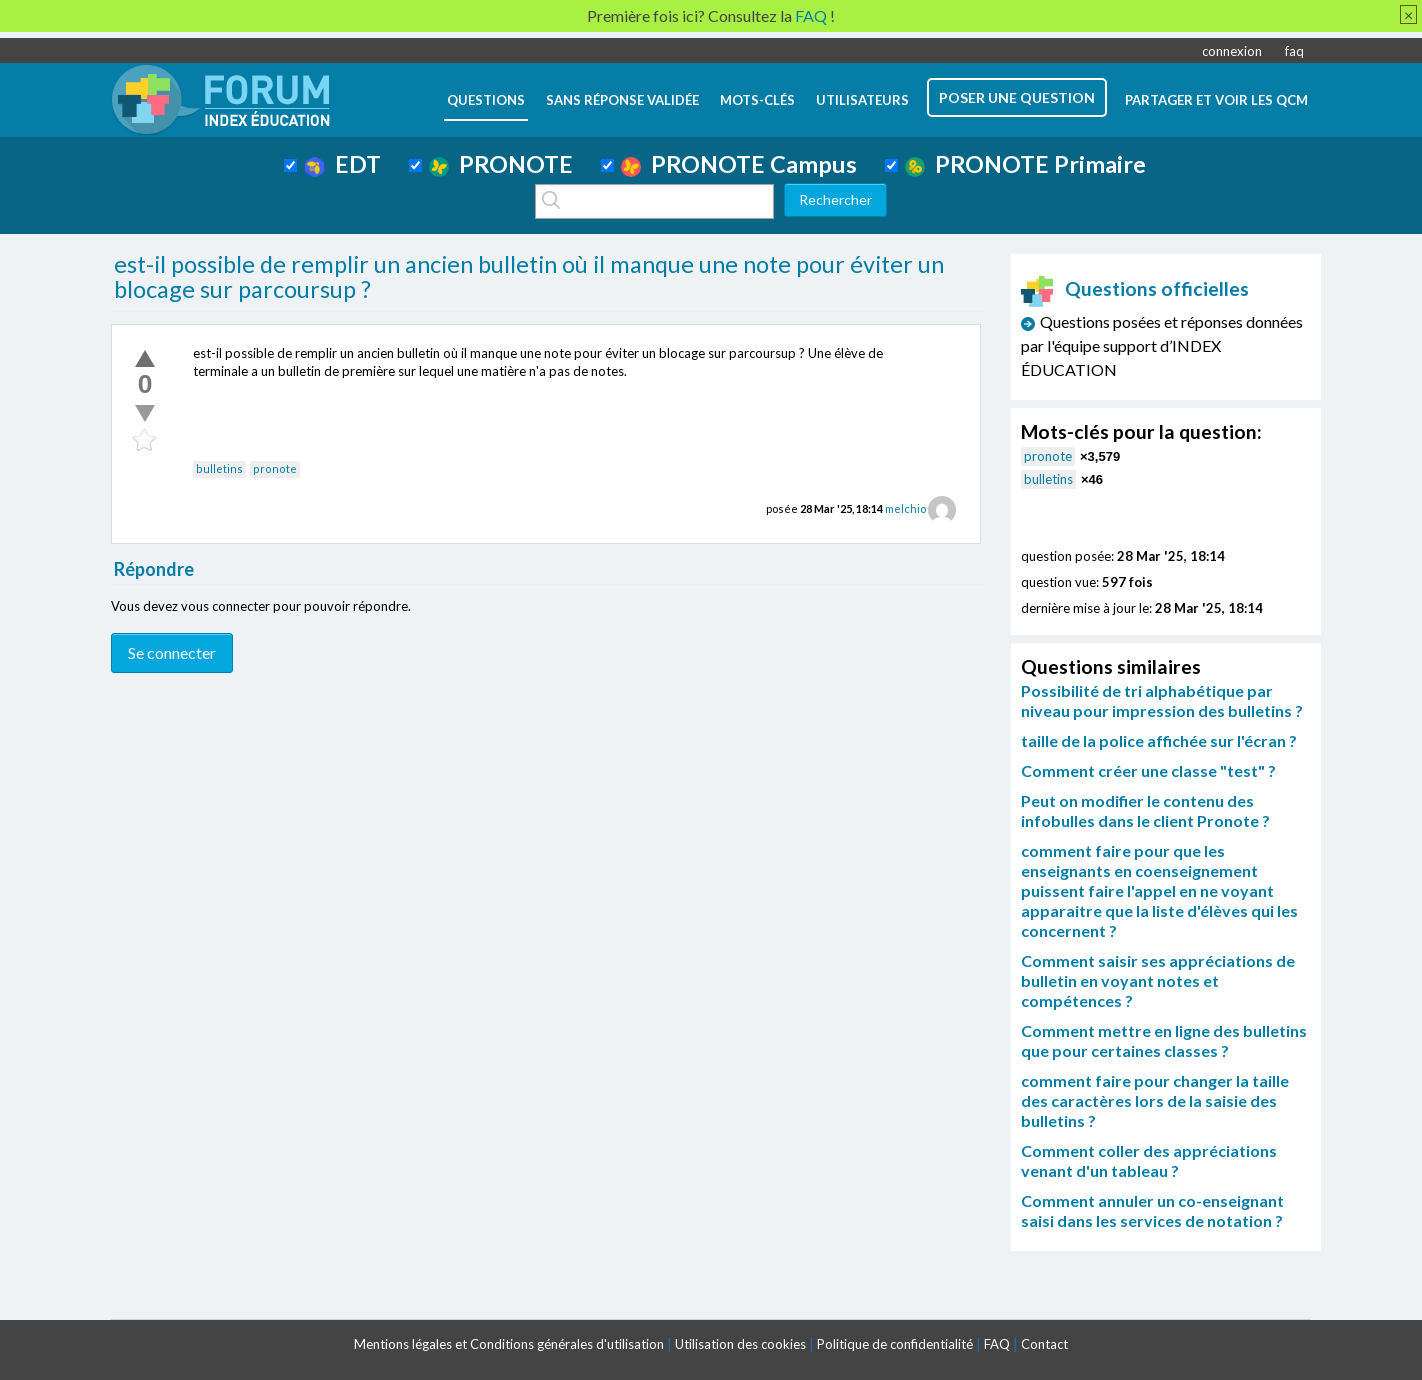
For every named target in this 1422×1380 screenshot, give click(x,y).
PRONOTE (501, 164)
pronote (275, 468)
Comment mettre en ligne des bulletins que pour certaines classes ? (1164, 1040)
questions (486, 100)
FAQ (997, 1344)
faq (1294, 51)
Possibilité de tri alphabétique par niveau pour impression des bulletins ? (1162, 700)
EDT (342, 164)
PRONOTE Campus (739, 164)
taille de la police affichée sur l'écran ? (1159, 740)
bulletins (219, 468)
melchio (905, 508)
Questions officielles (1135, 288)
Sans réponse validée (622, 100)
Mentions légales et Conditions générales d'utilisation (509, 1344)
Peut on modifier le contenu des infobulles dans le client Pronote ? (1145, 810)
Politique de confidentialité (895, 1344)
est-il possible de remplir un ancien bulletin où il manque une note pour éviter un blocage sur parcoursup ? (529, 277)
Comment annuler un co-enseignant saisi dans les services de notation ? (1152, 1210)
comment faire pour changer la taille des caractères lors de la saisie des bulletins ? (1155, 1100)
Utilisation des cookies (740, 1344)
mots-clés (757, 100)
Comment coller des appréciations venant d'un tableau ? (1149, 1160)
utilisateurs (862, 100)
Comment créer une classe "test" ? (1148, 770)
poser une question (1017, 97)
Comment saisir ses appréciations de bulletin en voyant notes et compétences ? (1158, 980)
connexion (1232, 51)
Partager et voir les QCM (1216, 100)
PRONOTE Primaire (1025, 164)
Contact (1044, 1344)
